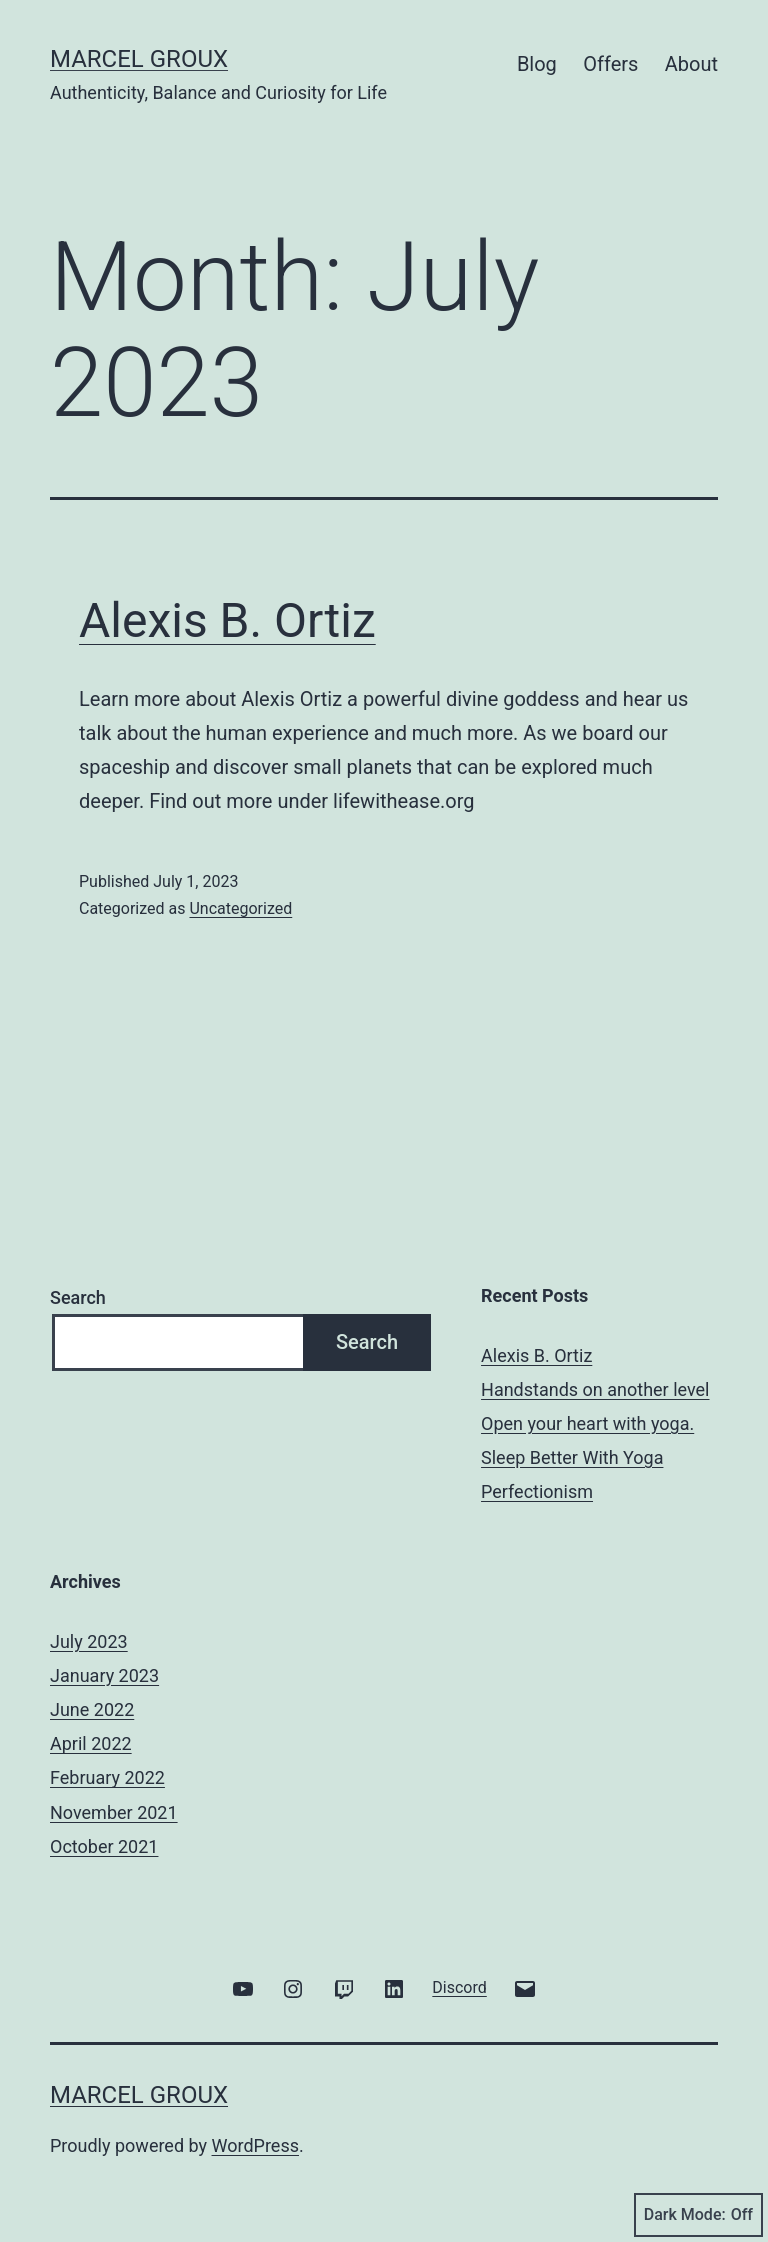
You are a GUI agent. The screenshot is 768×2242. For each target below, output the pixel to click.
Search (78, 1297)
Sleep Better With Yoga (572, 1457)
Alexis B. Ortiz (227, 620)
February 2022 (107, 1777)
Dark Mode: (698, 2215)
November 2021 (114, 1812)
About (691, 64)
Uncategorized (240, 908)
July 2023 (89, 1641)
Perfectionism (537, 1491)
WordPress (255, 2145)
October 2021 (104, 1846)
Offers (610, 64)
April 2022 (91, 1743)
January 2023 (104, 1675)
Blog (537, 64)
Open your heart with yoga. (587, 1423)
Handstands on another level (595, 1389)
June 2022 (92, 1709)
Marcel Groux (139, 59)
